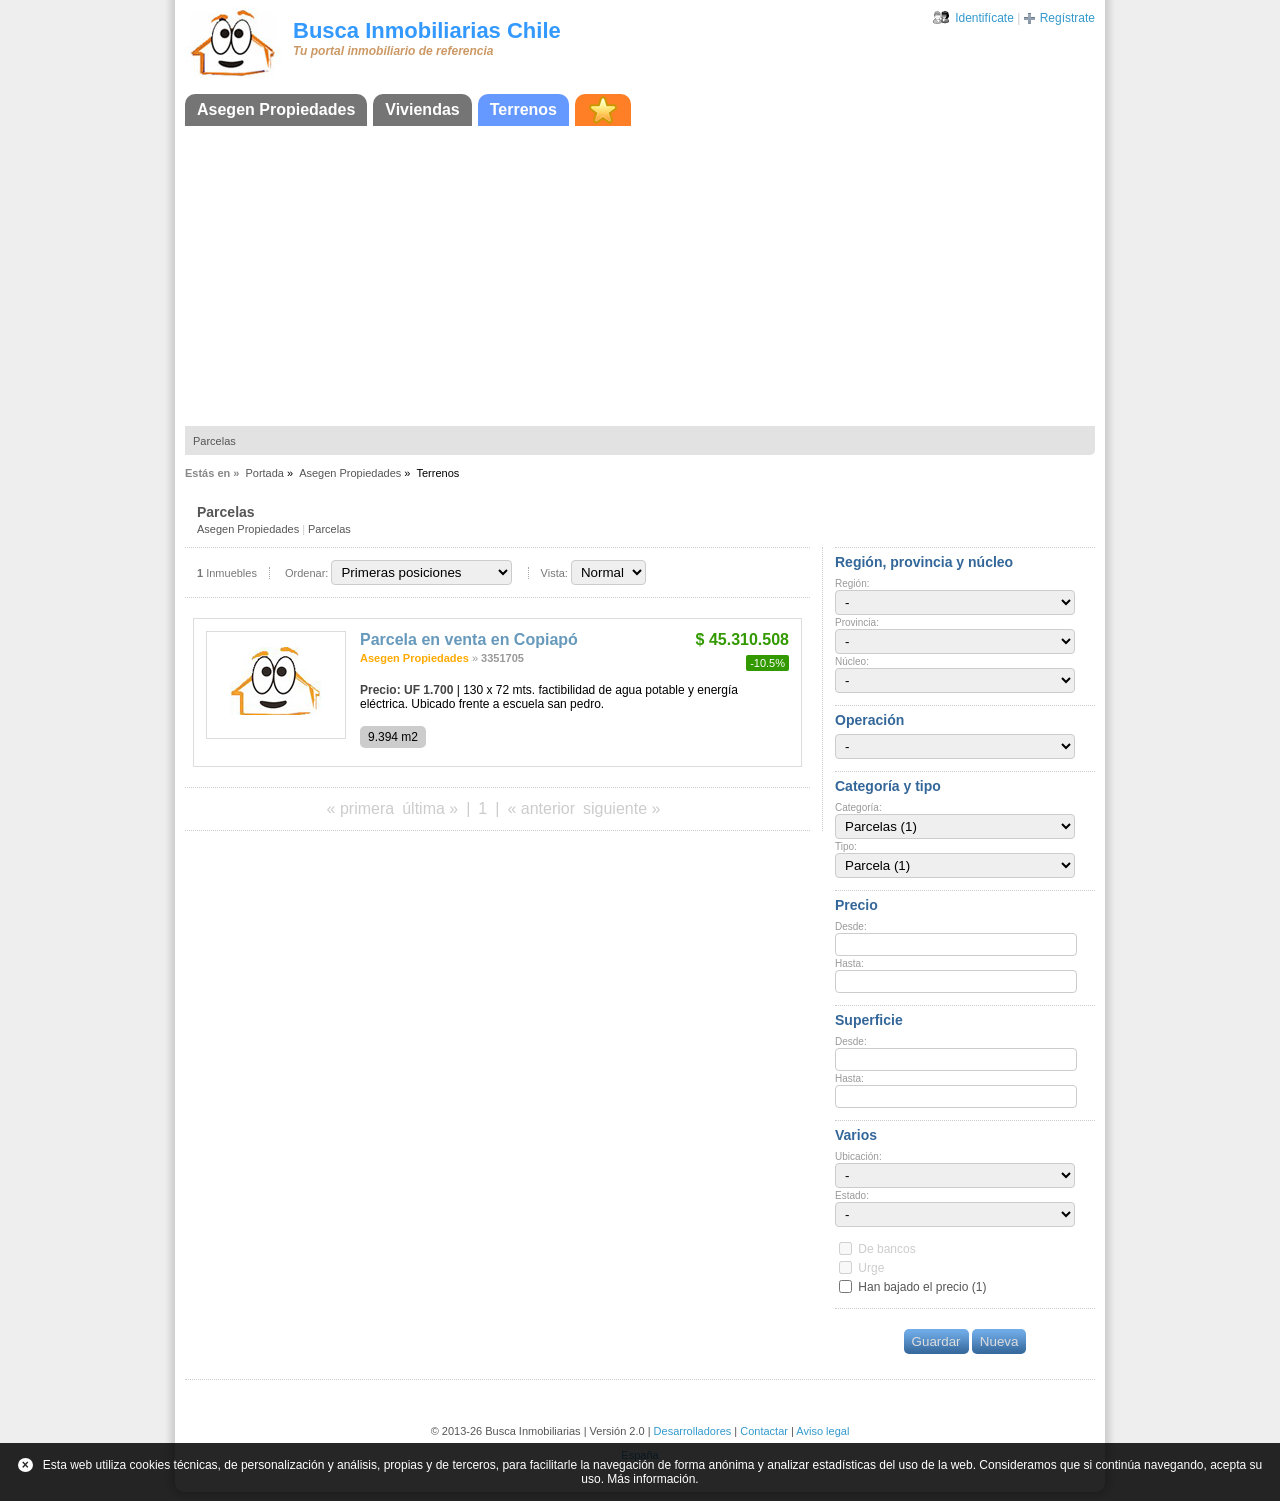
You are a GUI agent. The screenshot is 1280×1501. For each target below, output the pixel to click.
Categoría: (858, 807)
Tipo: (846, 846)
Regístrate (1067, 18)
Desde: (851, 926)
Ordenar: (306, 573)
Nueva (999, 1341)
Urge (871, 1268)
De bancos (886, 1249)
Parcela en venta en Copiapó (469, 639)
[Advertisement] (640, 276)
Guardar (936, 1341)
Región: (852, 583)
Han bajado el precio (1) (922, 1287)
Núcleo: (852, 661)
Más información (651, 1479)
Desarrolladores (693, 1431)
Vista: (554, 573)
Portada (264, 473)
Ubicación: (858, 1156)
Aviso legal (822, 1431)
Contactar (764, 1431)
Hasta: (849, 963)
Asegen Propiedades (276, 109)
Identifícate (984, 18)
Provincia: (857, 622)
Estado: (852, 1195)
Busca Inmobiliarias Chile (427, 30)
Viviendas (422, 109)
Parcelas (214, 441)
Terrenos (523, 109)
